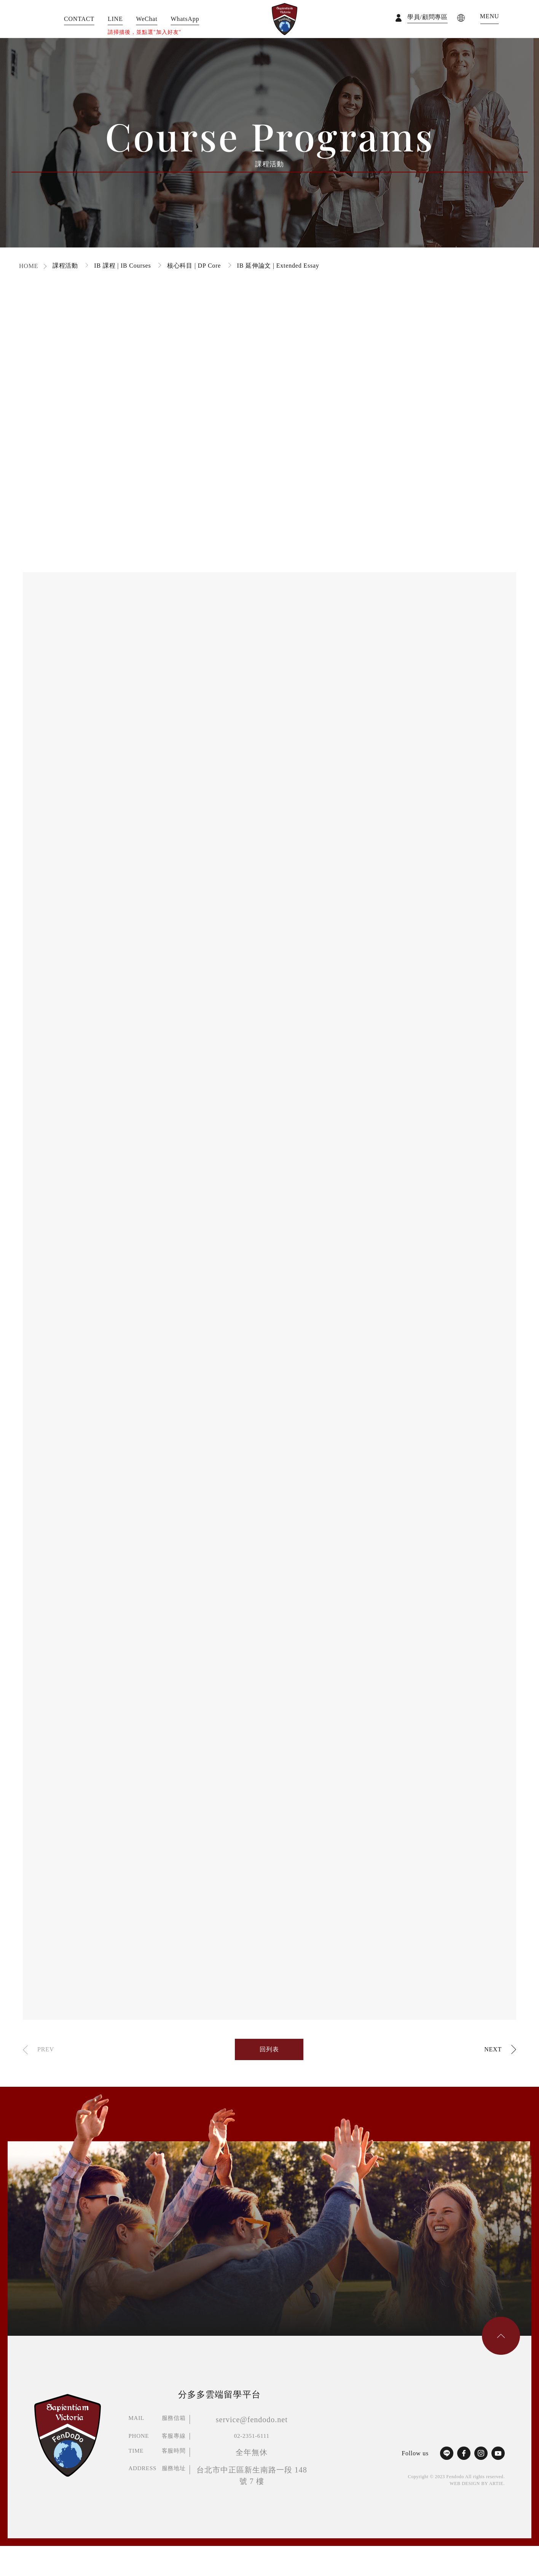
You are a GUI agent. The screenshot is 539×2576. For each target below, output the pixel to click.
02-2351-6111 (252, 2436)
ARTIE (496, 2483)
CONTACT (79, 19)
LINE (115, 19)
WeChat (147, 19)
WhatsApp (185, 19)
